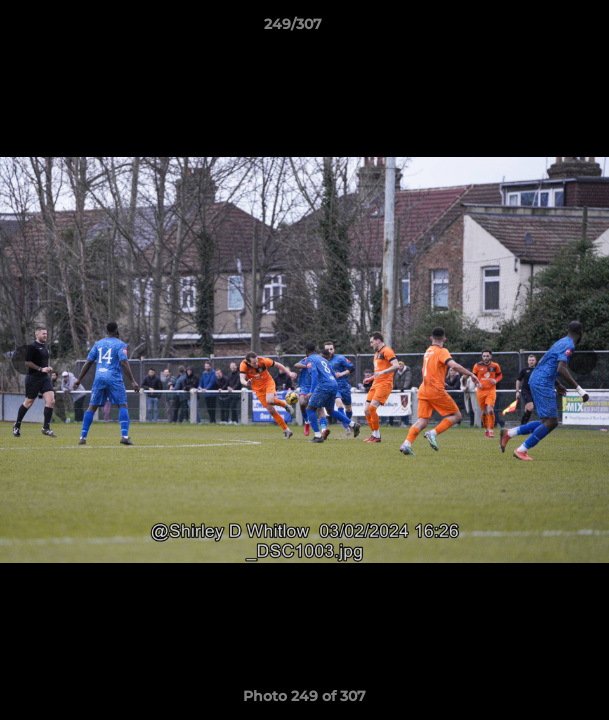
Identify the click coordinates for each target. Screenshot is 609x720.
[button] (537, 29)
